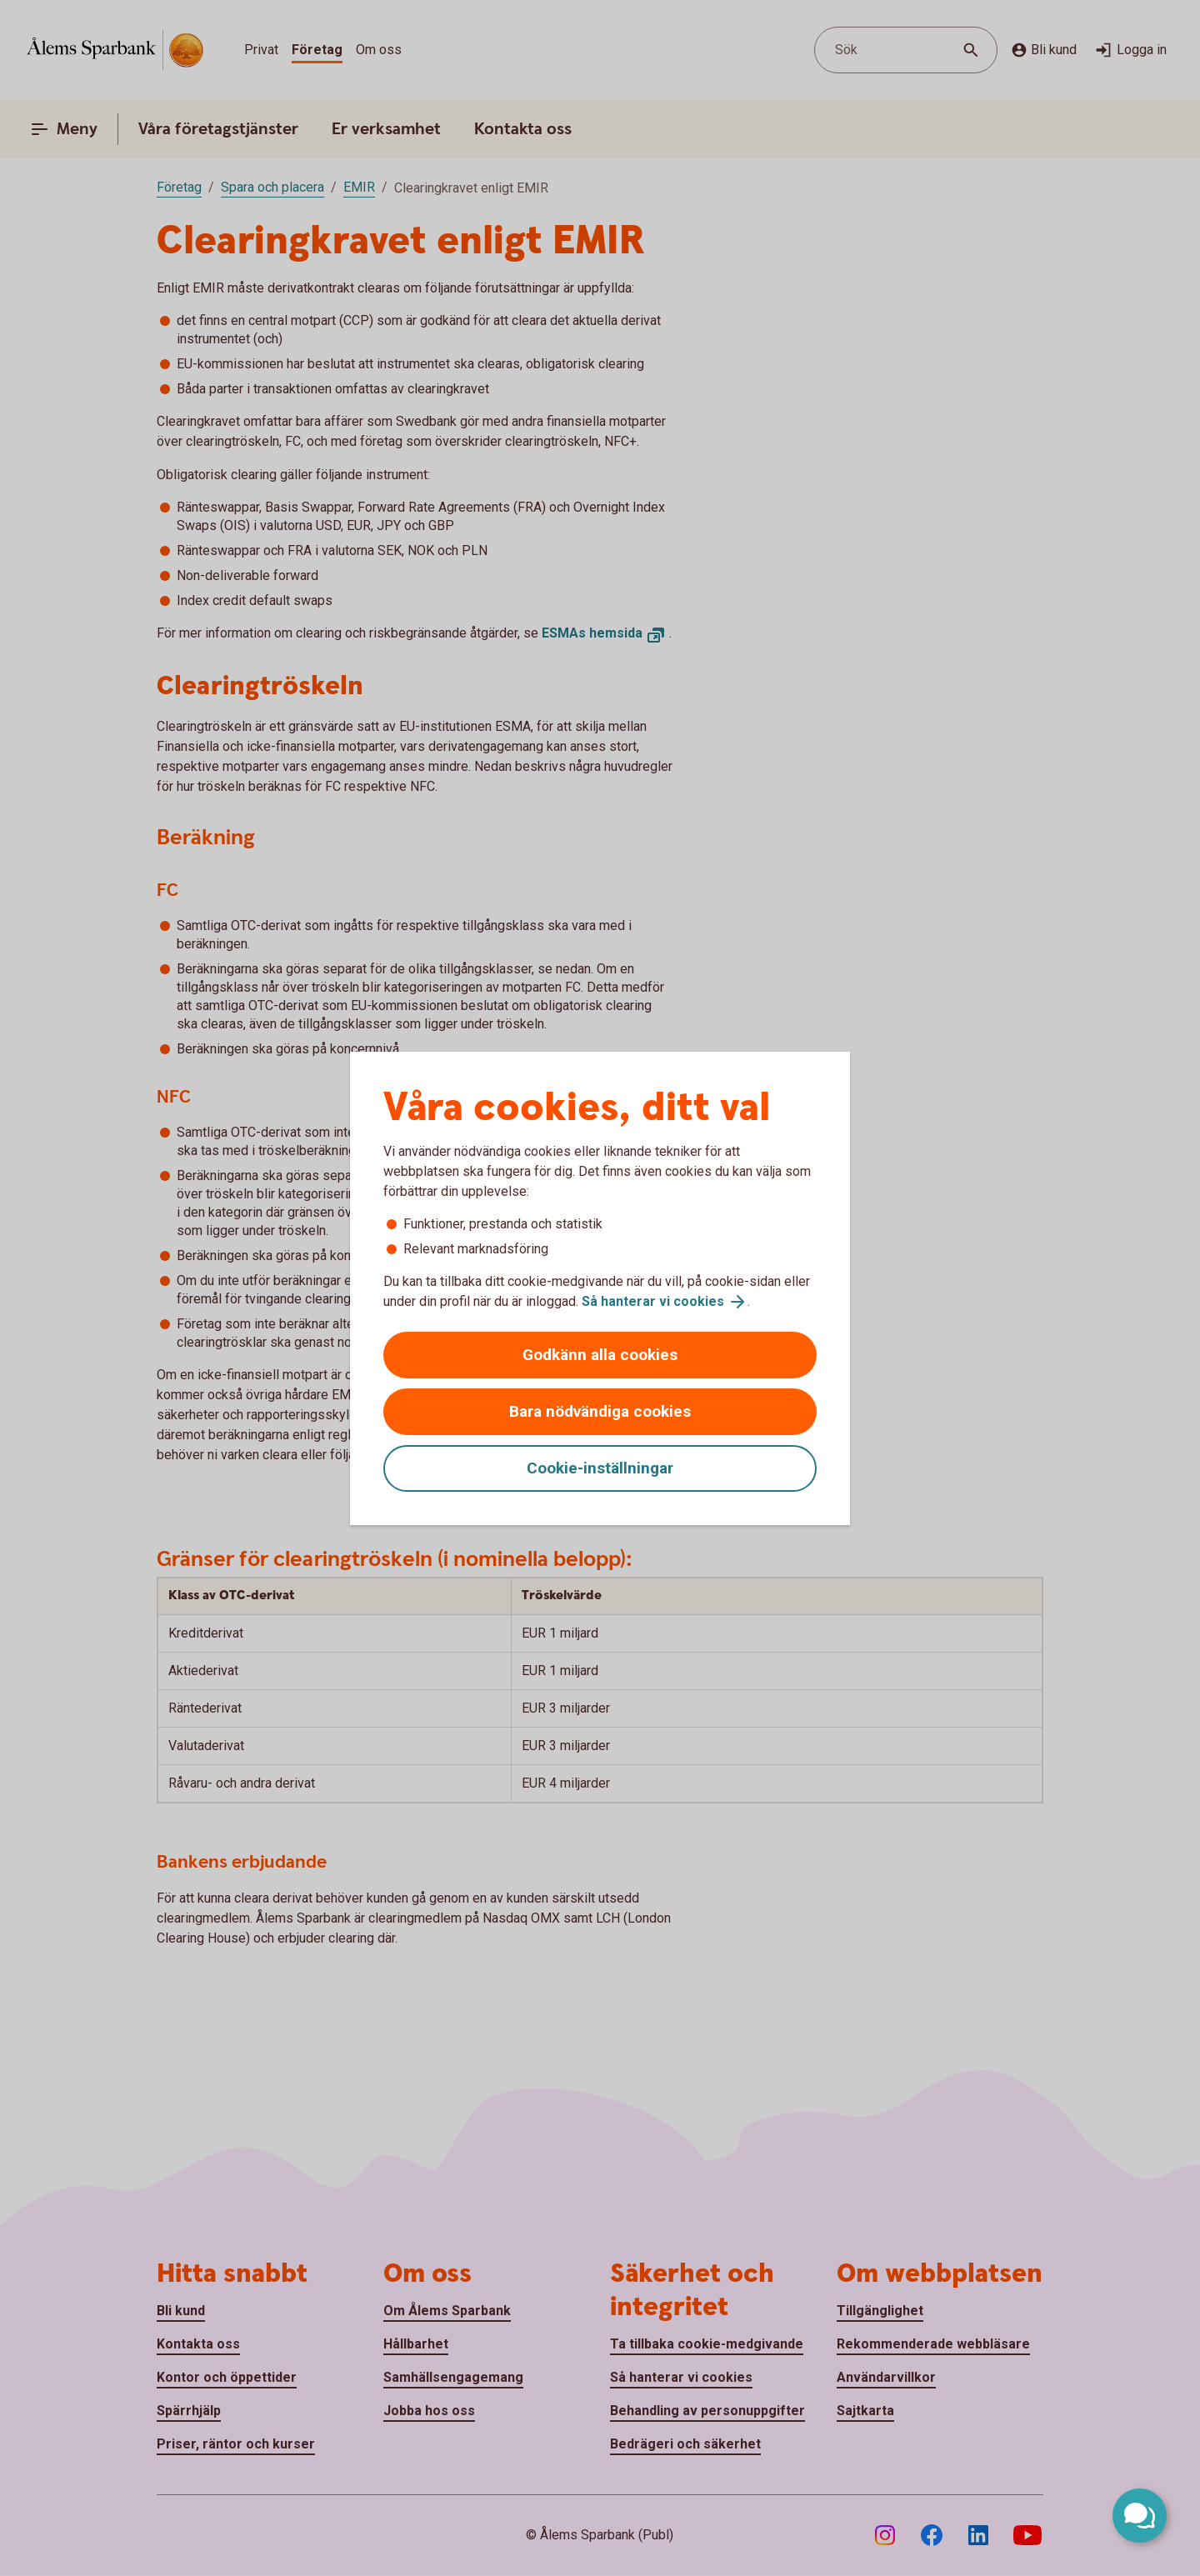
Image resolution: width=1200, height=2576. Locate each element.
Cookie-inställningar (600, 1468)
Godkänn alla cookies (600, 1354)
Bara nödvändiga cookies (600, 1411)
